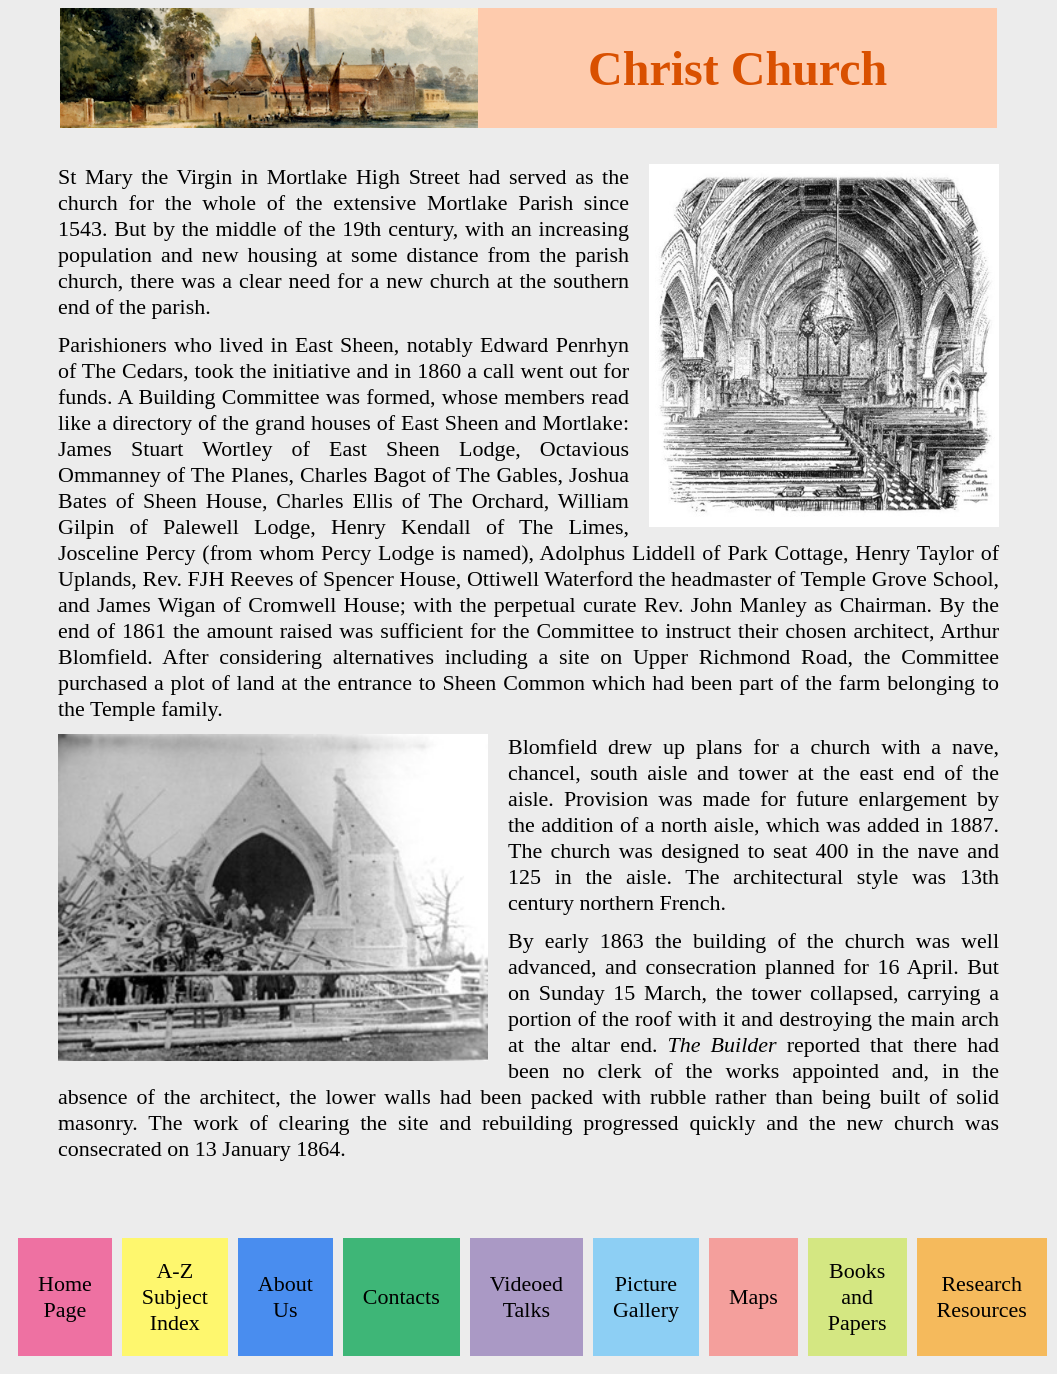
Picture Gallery (646, 1296)
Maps (753, 1296)
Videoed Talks (526, 1296)
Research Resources (982, 1296)
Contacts (401, 1296)
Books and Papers (857, 1296)
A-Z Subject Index (175, 1296)
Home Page (65, 1296)
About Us (285, 1296)
